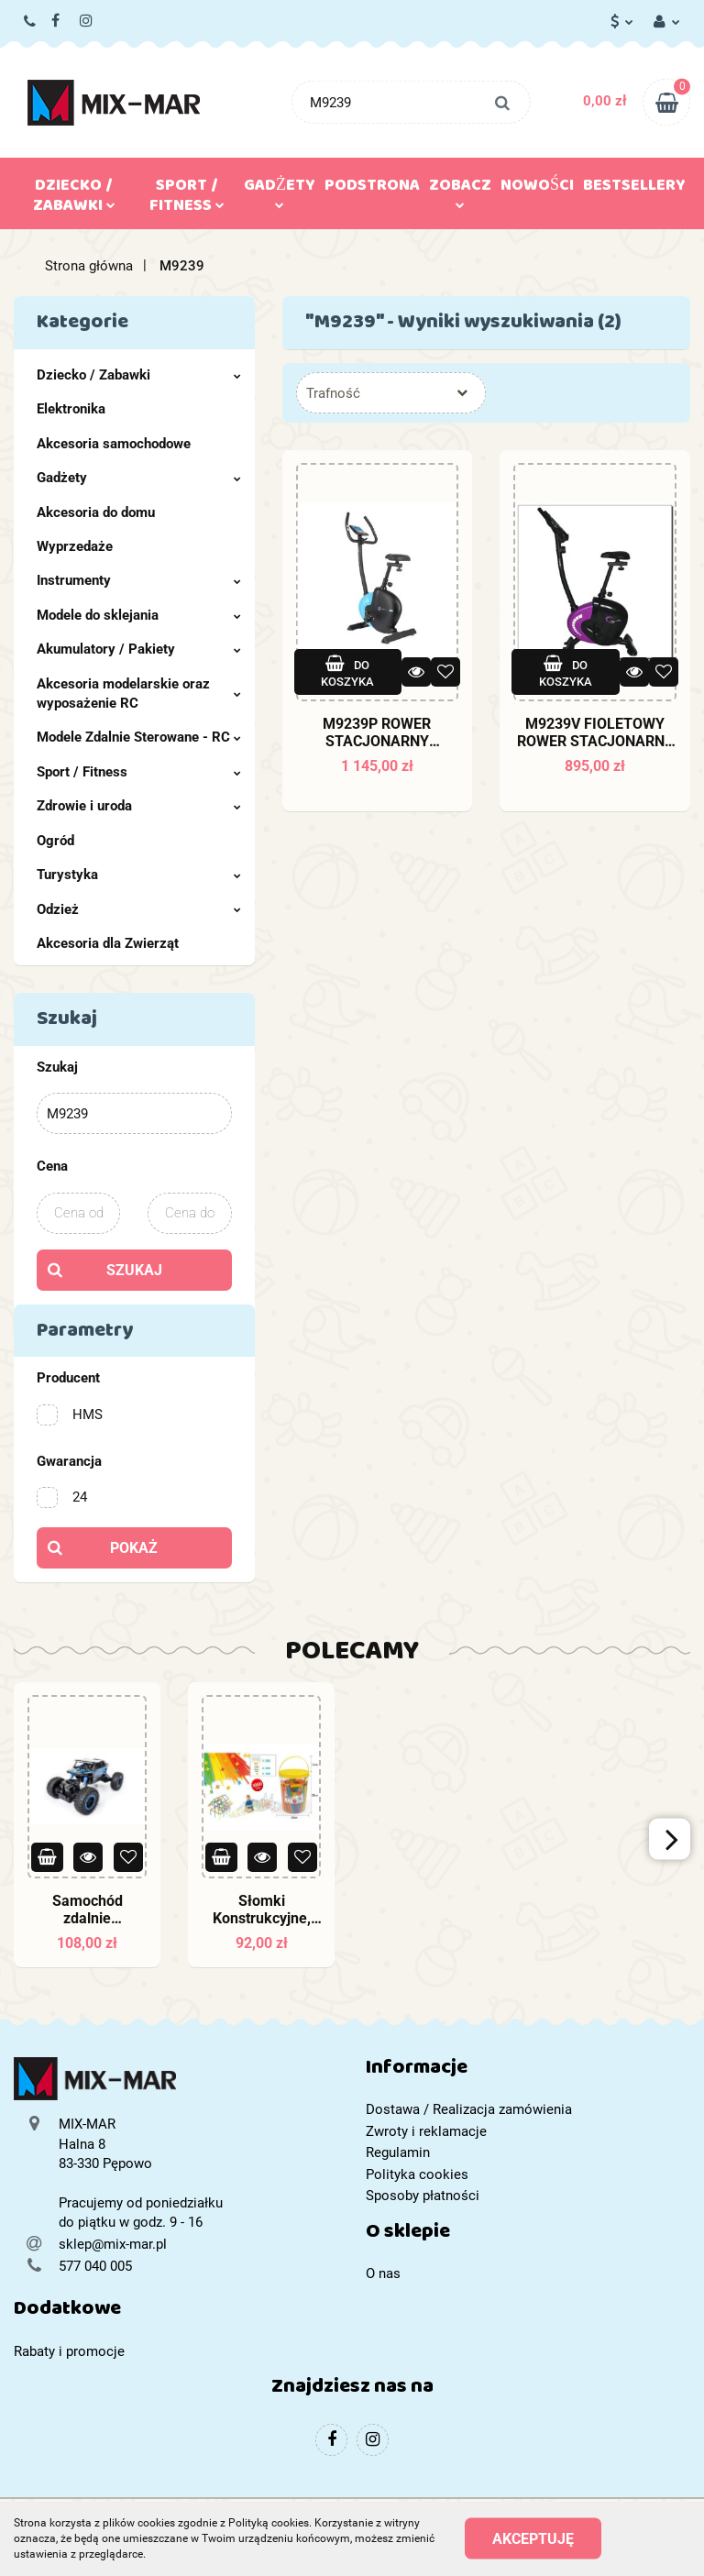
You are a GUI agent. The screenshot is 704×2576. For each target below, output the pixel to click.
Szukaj (134, 1270)
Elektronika (71, 409)
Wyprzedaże (75, 546)
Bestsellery (634, 189)
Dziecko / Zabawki (74, 199)
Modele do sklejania (139, 615)
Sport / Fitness (187, 199)
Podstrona (372, 189)
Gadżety (279, 190)
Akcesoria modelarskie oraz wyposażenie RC (139, 693)
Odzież (139, 909)
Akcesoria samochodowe (114, 443)
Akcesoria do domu (96, 512)
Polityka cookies (417, 2174)
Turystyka (139, 874)
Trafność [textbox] (333, 393)
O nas (383, 2273)
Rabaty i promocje (69, 2351)
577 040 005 (31, 22)
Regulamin (398, 2152)
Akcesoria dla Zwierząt (108, 943)
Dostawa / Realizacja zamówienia (469, 2109)
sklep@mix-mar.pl (113, 2244)
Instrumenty (139, 580)
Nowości (537, 189)
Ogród (55, 840)
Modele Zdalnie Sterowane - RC (139, 737)
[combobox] (391, 392)
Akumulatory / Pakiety (139, 649)
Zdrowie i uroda (139, 806)
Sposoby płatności (422, 2195)
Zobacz (460, 190)
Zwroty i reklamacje (426, 2131)
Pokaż (134, 1548)
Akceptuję (533, 2539)
